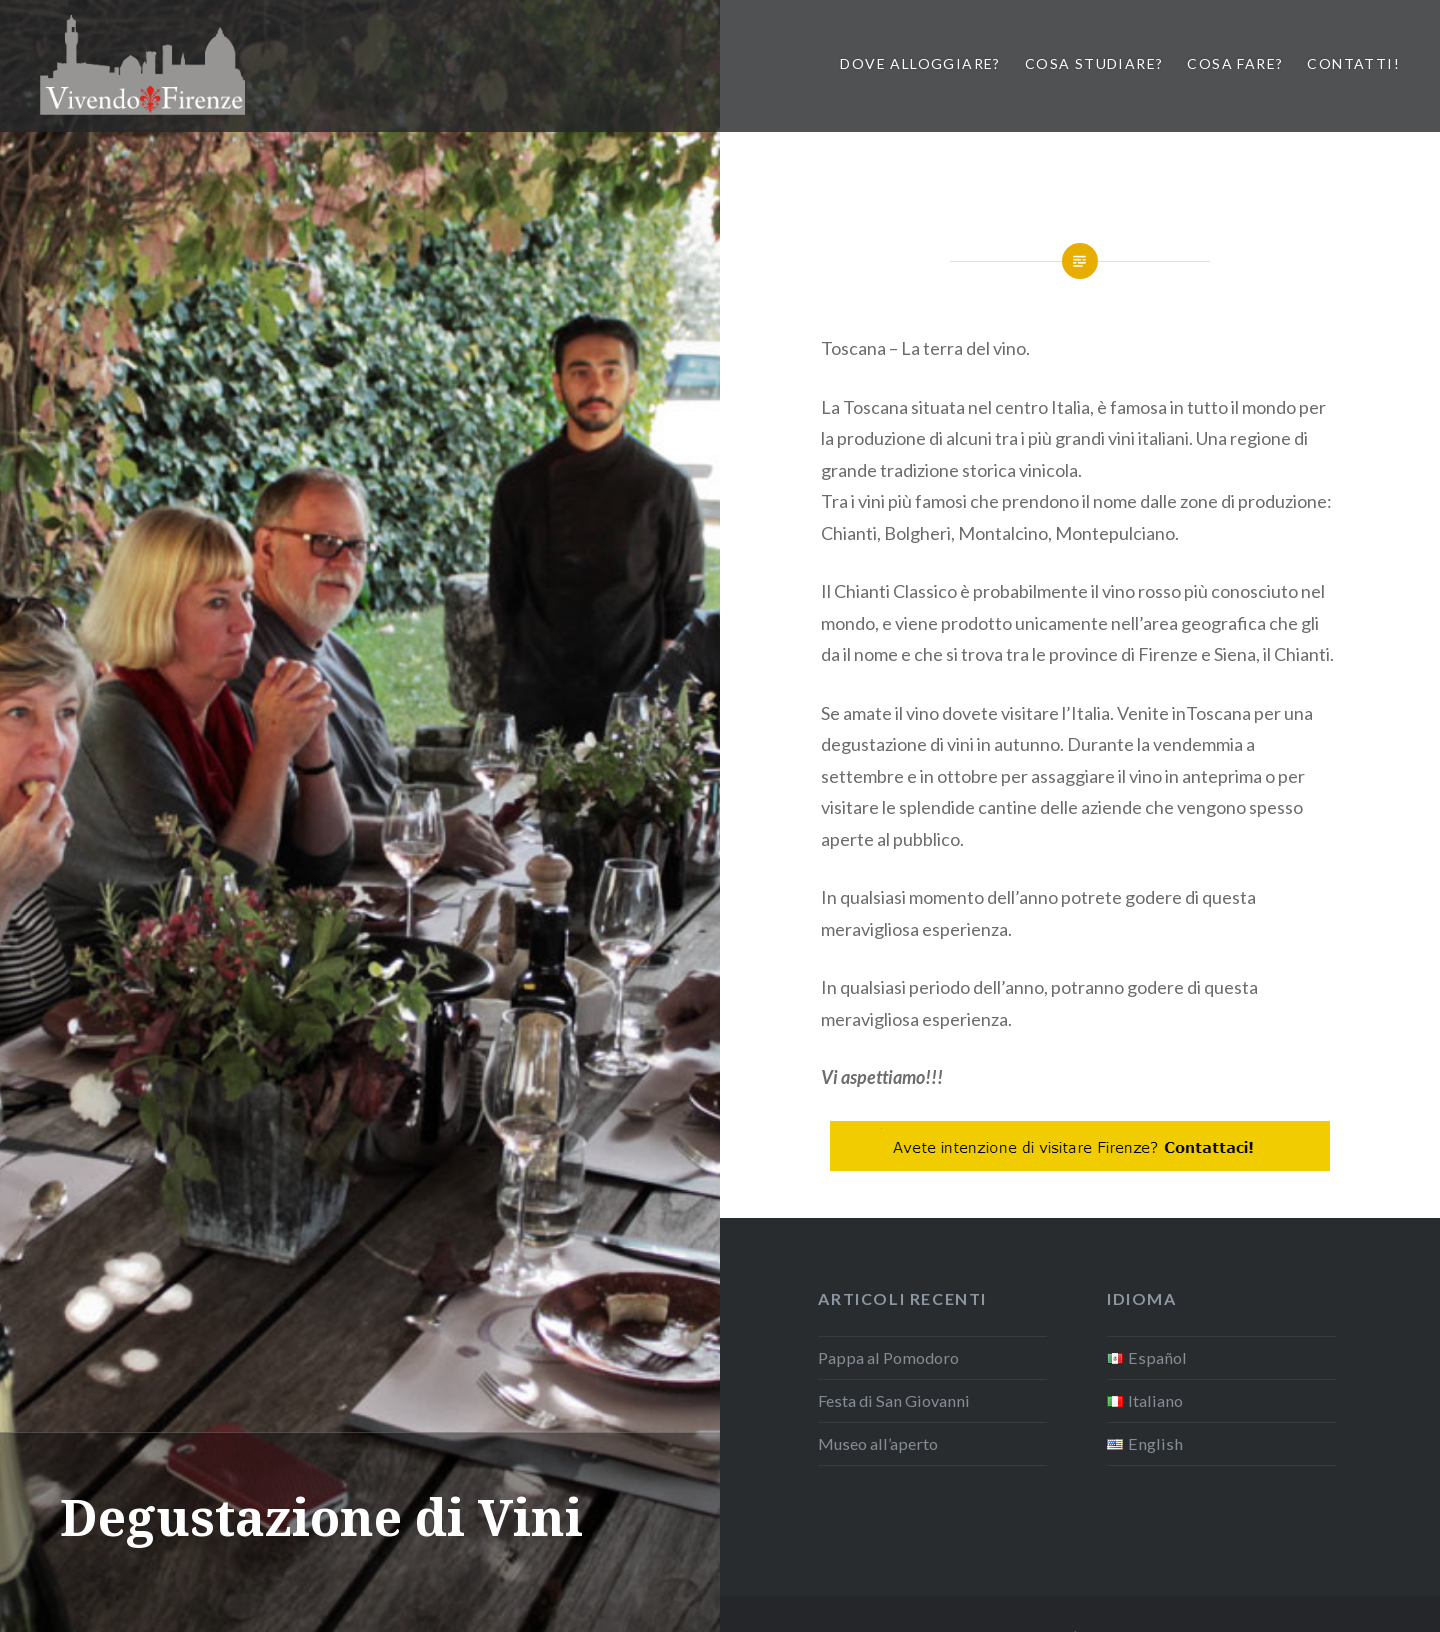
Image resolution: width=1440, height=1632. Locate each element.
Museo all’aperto (878, 1443)
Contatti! (1353, 63)
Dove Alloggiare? (920, 63)
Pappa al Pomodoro (888, 1357)
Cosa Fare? (1235, 63)
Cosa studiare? (1094, 63)
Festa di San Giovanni (894, 1400)
